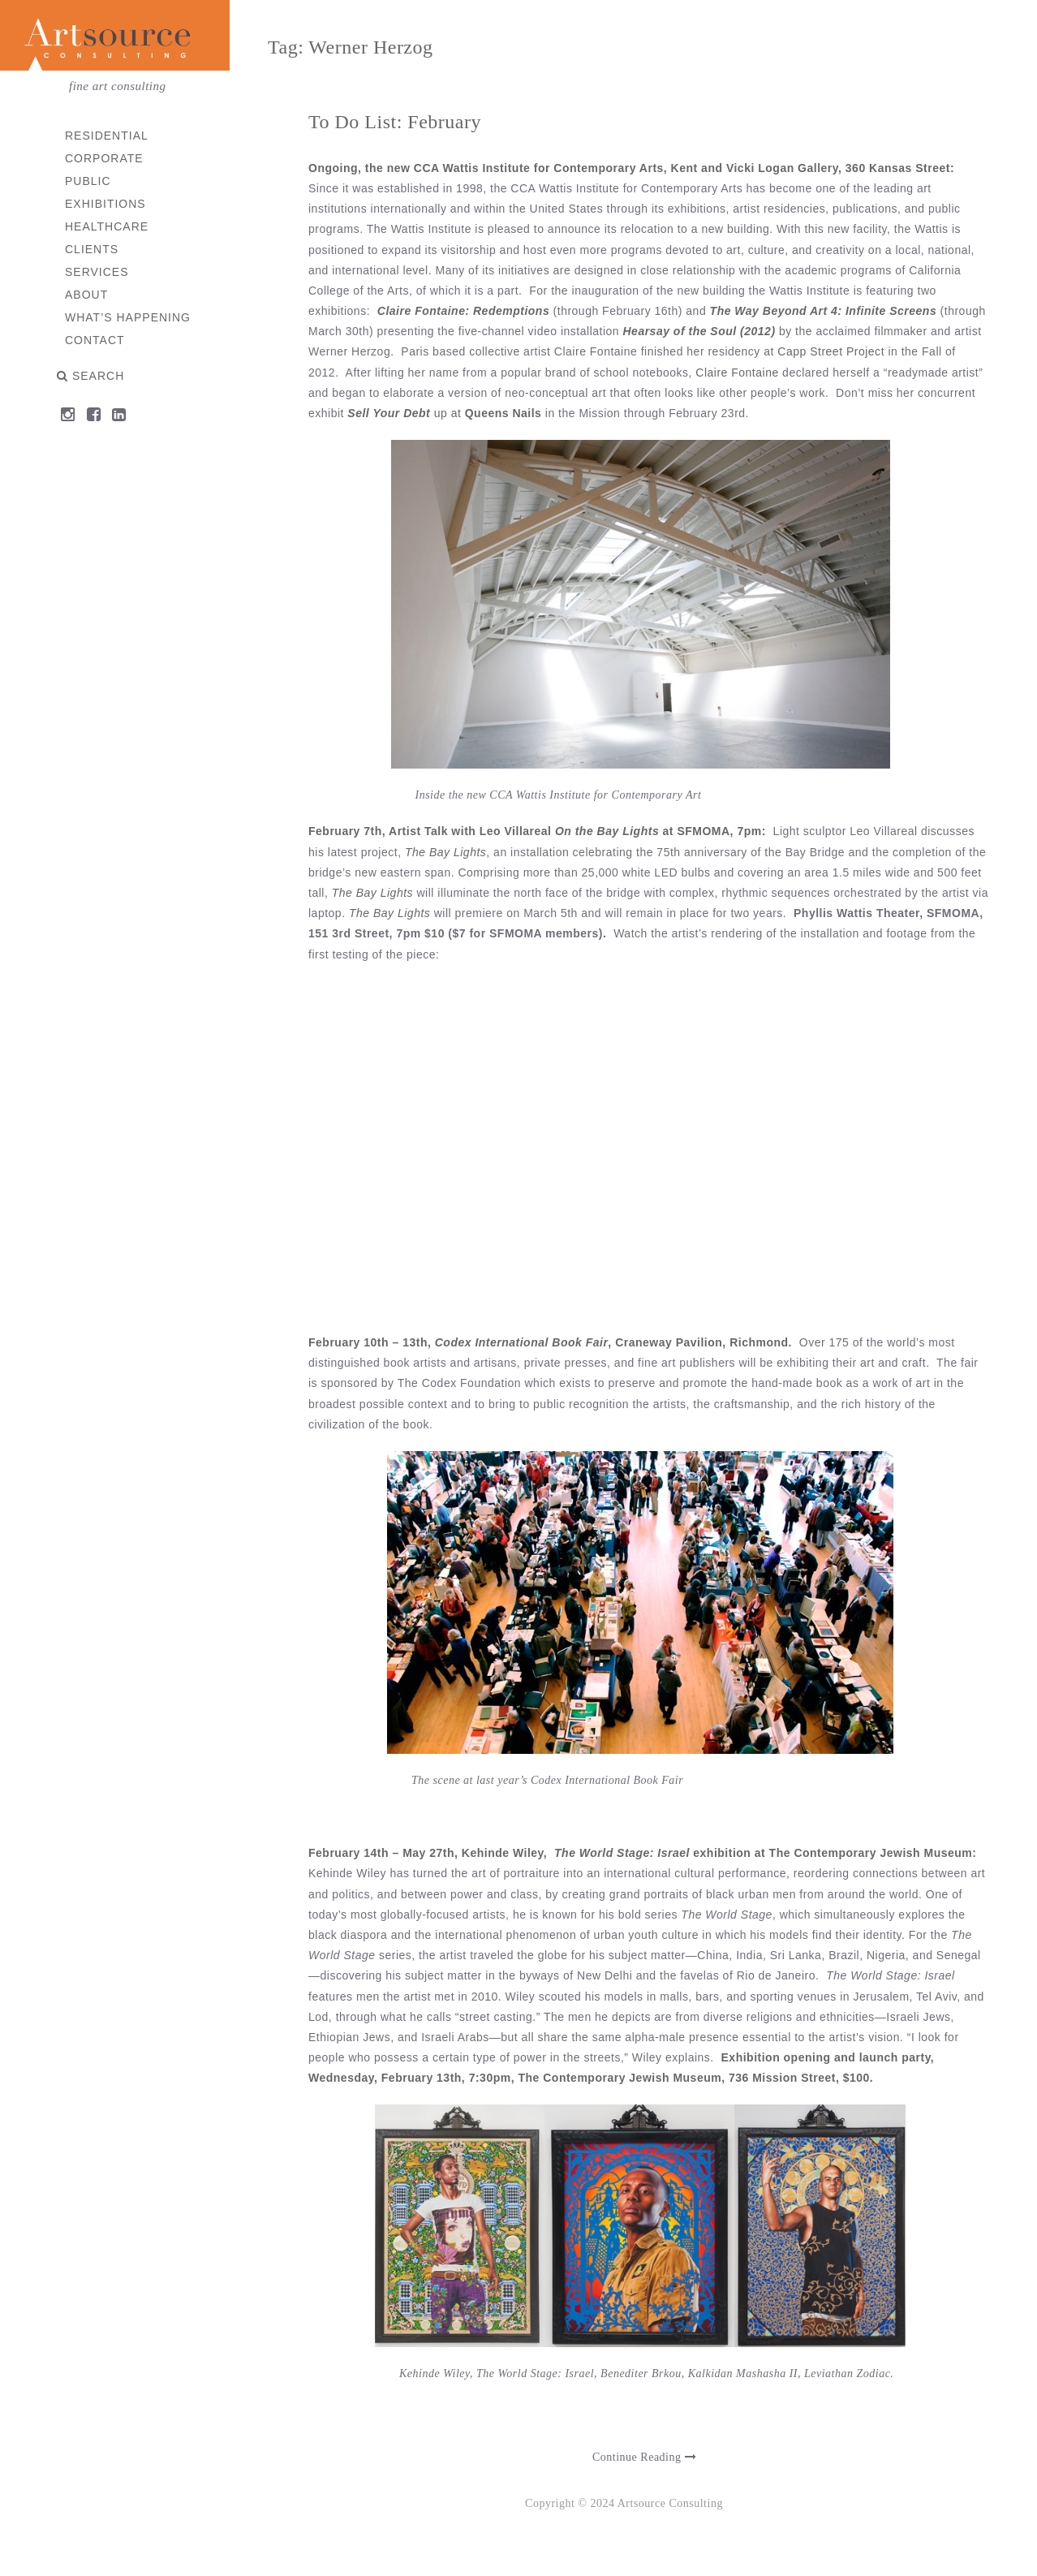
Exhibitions (106, 203)
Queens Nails (502, 413)
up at (448, 413)
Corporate (105, 158)
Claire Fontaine (737, 372)
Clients (92, 249)
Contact (96, 340)
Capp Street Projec (829, 351)
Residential (107, 135)
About (87, 294)
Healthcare (107, 226)
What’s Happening (128, 317)
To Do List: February (395, 121)
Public (89, 180)
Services (98, 271)
